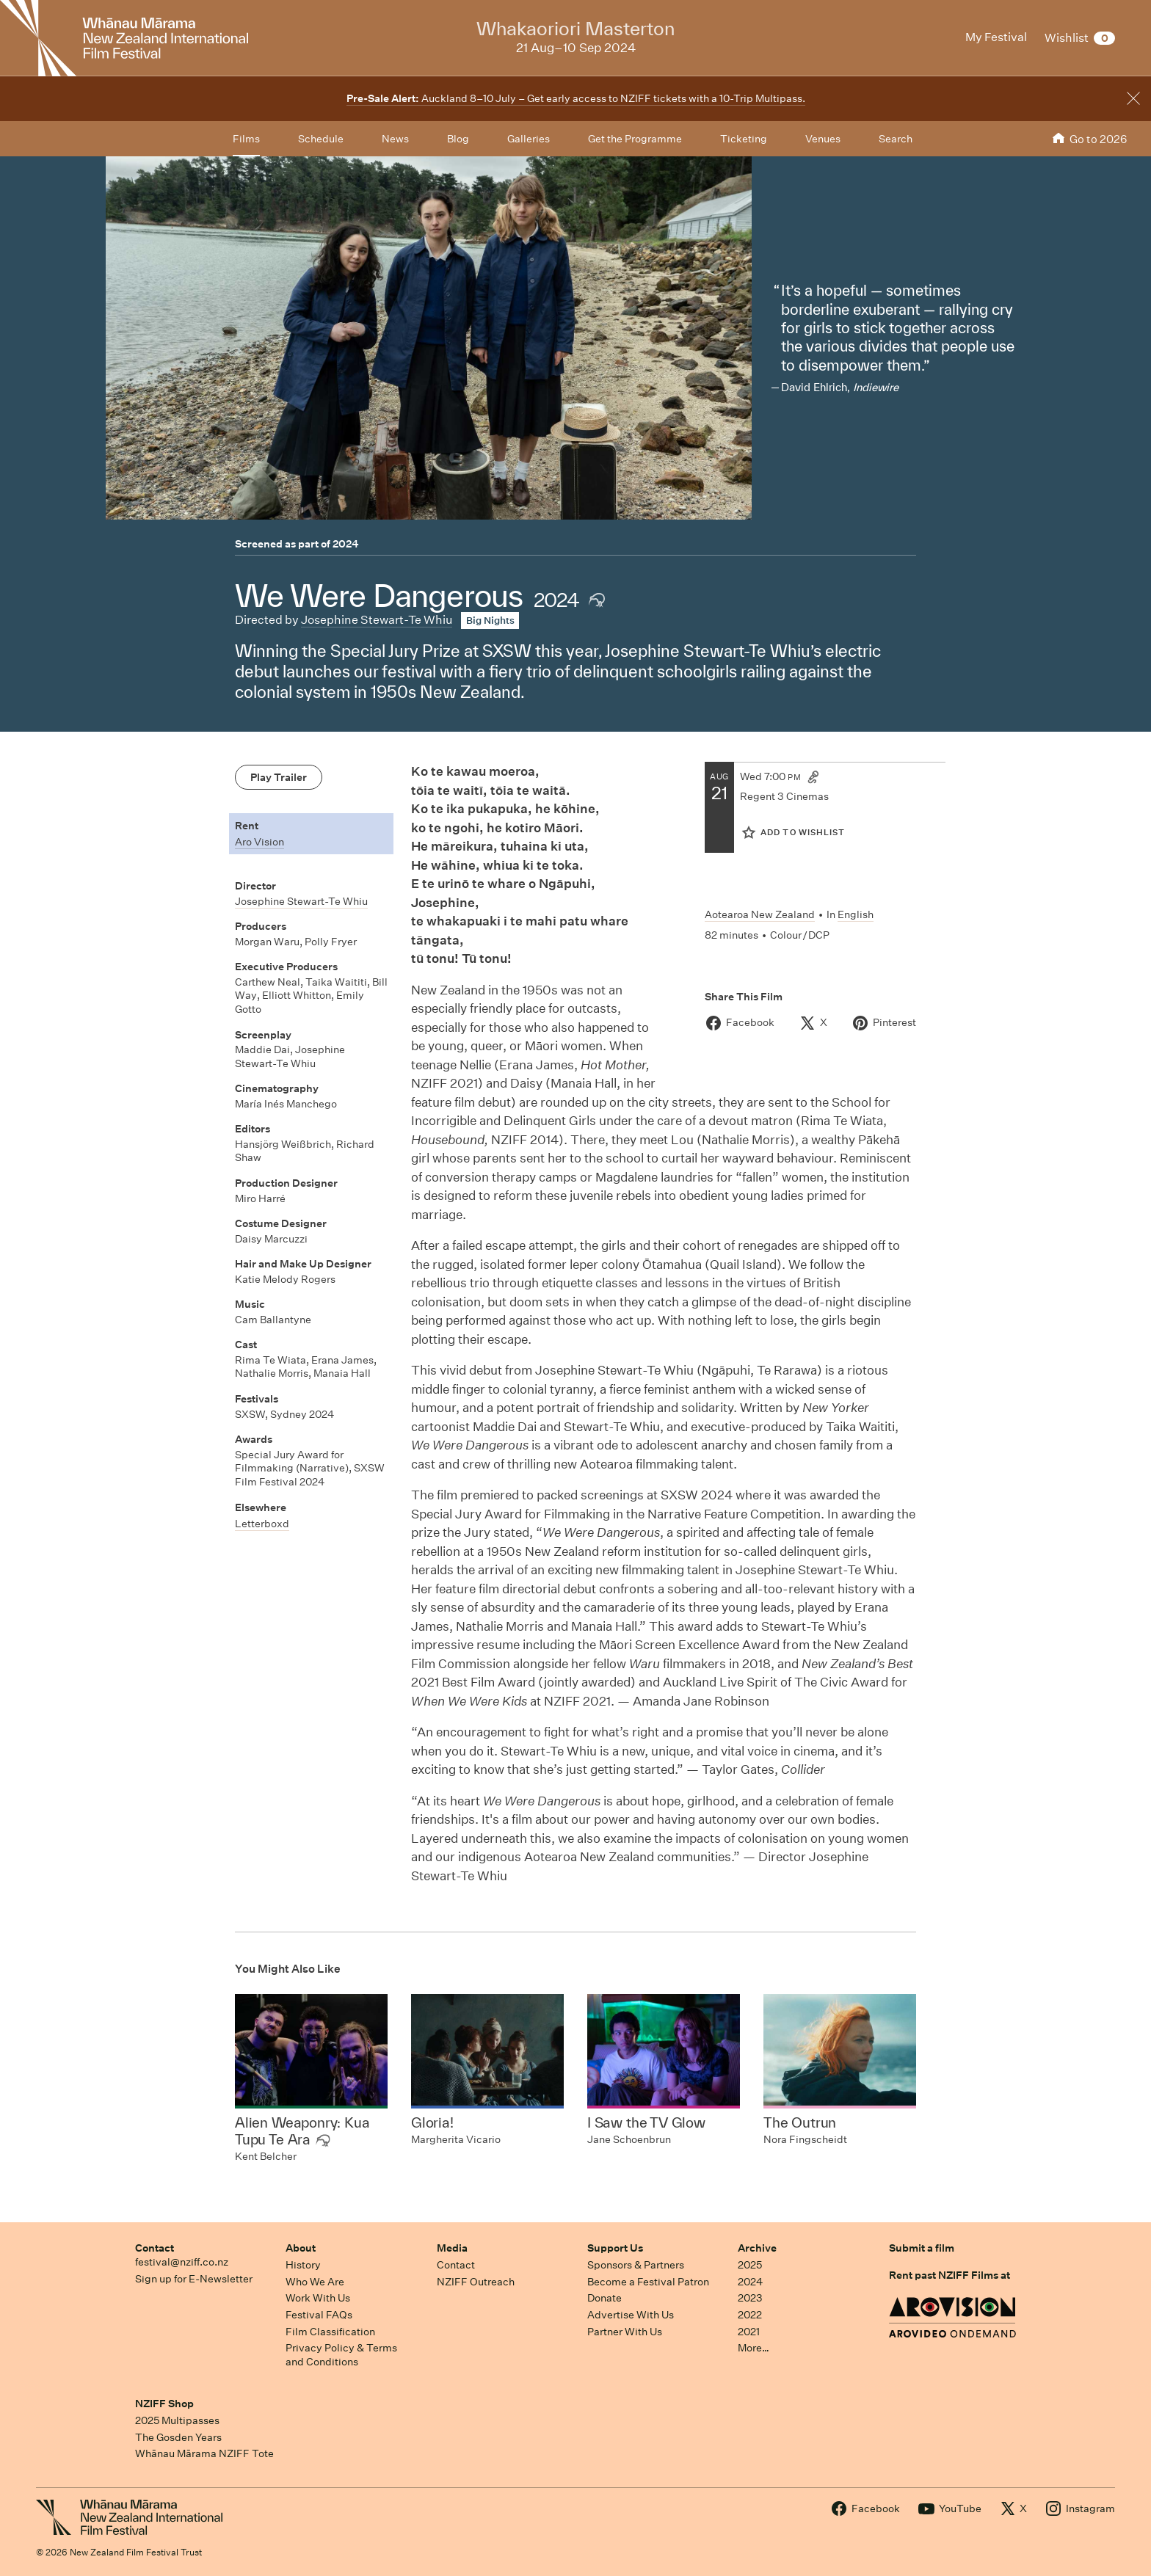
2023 (750, 2297)
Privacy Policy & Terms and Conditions (341, 2354)
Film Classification (330, 2331)
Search (895, 138)
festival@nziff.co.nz (181, 2261)
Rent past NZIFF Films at (949, 2275)
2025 (750, 2264)
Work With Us (318, 2297)
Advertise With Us (630, 2314)
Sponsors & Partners (635, 2264)
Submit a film (921, 2248)
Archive (757, 2248)
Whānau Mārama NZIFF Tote (204, 2453)
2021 (749, 2331)
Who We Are (315, 2281)
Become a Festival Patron (648, 2281)
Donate (604, 2297)
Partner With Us (624, 2331)
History (303, 2264)
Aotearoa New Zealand (760, 914)
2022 (750, 2314)
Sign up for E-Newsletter (194, 2278)
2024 (346, 543)
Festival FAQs (319, 2314)
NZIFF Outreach (476, 2281)
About (301, 2248)
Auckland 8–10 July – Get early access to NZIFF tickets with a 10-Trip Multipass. (575, 98)
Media (452, 2248)
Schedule (321, 138)
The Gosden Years (178, 2437)
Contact (154, 2248)
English (856, 914)
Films (246, 138)
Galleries (528, 138)
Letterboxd (262, 1523)
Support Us (615, 2248)
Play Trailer (278, 777)
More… (753, 2347)
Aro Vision (259, 841)
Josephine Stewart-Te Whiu (376, 620)
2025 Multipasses (177, 2420)
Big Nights (490, 620)
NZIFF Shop (164, 2403)
